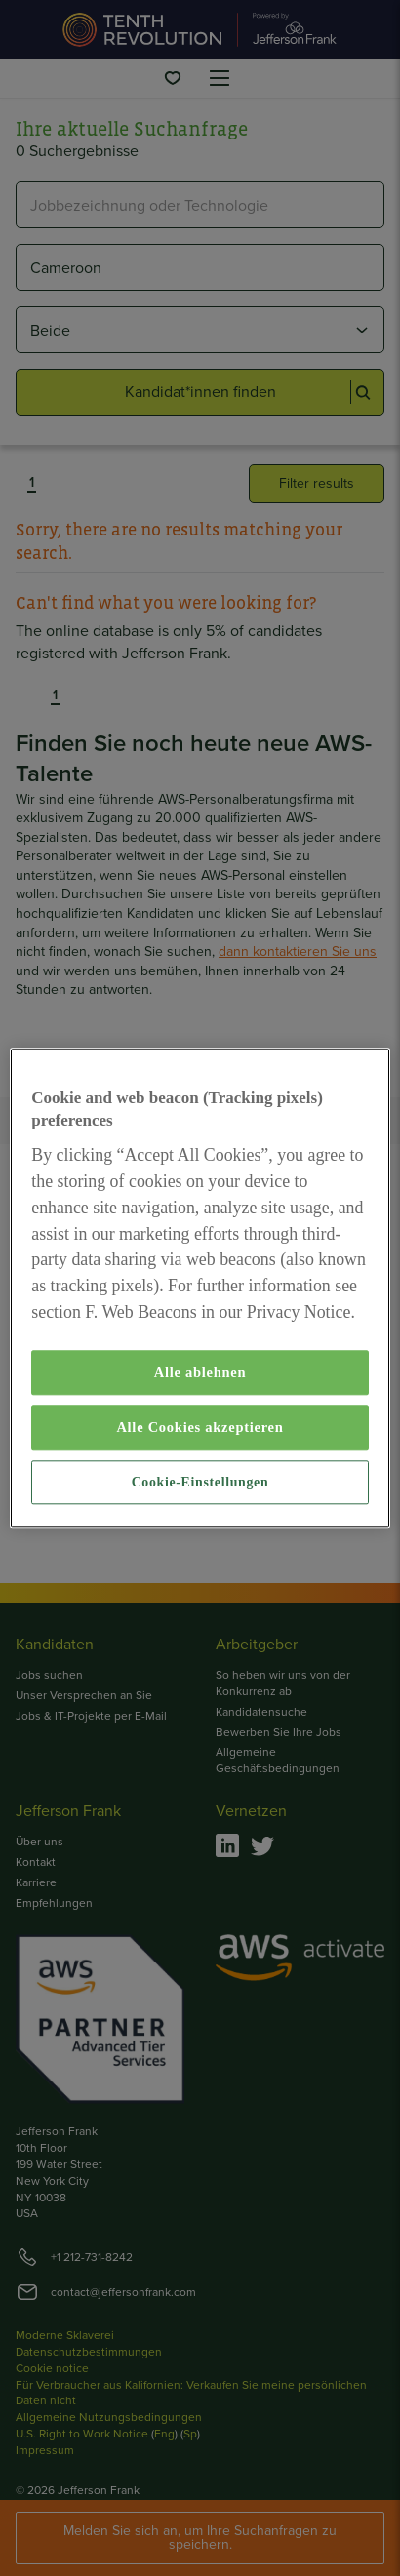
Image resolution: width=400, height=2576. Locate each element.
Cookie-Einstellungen (200, 1482)
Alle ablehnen (200, 1372)
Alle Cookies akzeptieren (199, 1427)
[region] (200, 1288)
